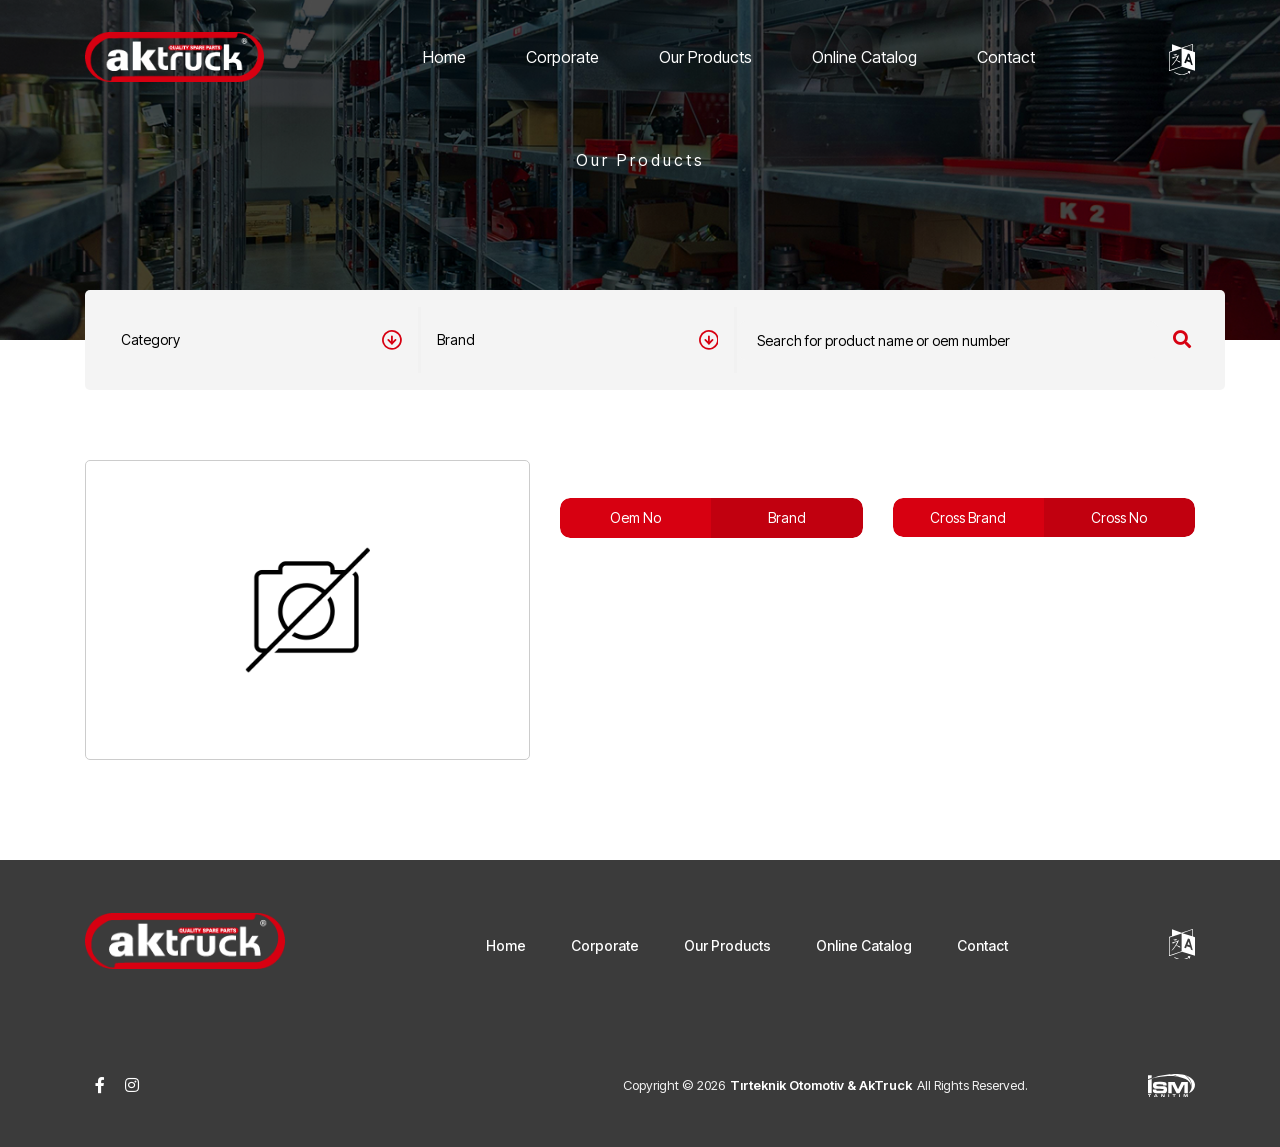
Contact (1006, 57)
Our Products (705, 57)
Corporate (562, 57)
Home (444, 57)
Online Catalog (864, 57)
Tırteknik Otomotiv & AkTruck (821, 1085)
